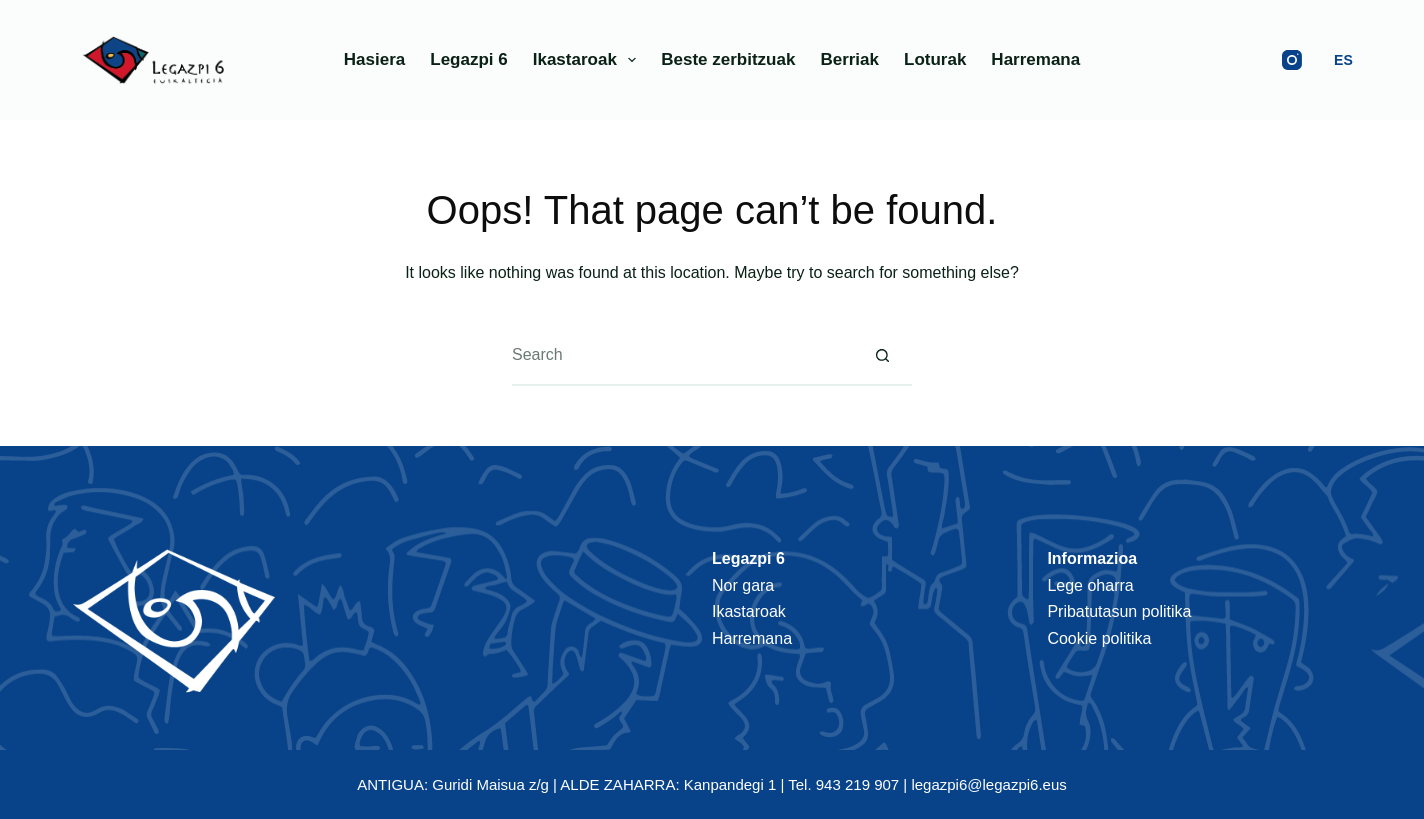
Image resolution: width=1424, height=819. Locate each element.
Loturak (935, 59)
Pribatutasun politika (1119, 611)
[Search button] (882, 356)
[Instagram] (1292, 60)
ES (1343, 60)
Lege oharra (1090, 585)
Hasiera (374, 59)
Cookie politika (1099, 638)
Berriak (849, 59)
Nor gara (743, 585)
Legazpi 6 (468, 59)
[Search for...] (682, 356)
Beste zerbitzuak (728, 59)
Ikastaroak (589, 60)
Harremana (1035, 59)
